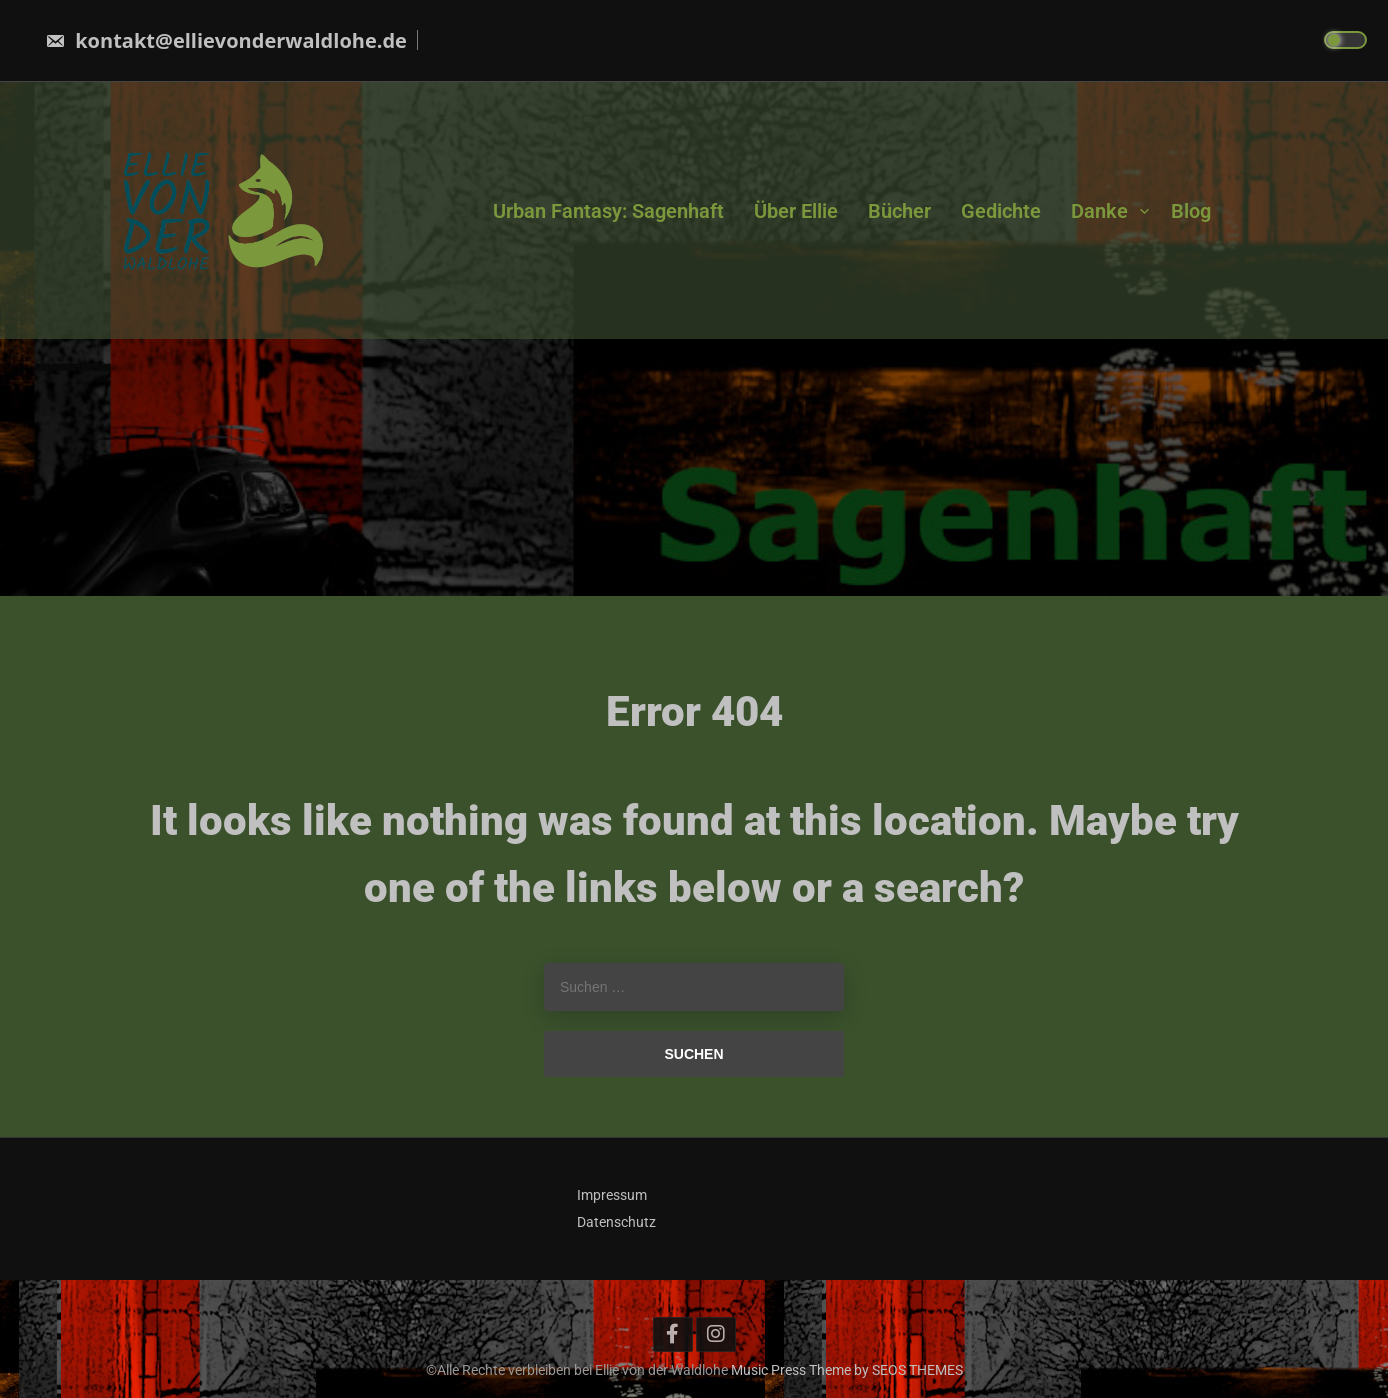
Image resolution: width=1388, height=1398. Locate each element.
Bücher (899, 210)
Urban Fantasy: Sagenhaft (608, 210)
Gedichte (1001, 210)
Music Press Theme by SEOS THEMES (847, 1370)
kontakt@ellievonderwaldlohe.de (226, 40)
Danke (1099, 210)
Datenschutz (616, 1222)
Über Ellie (796, 210)
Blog (1191, 210)
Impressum (612, 1195)
